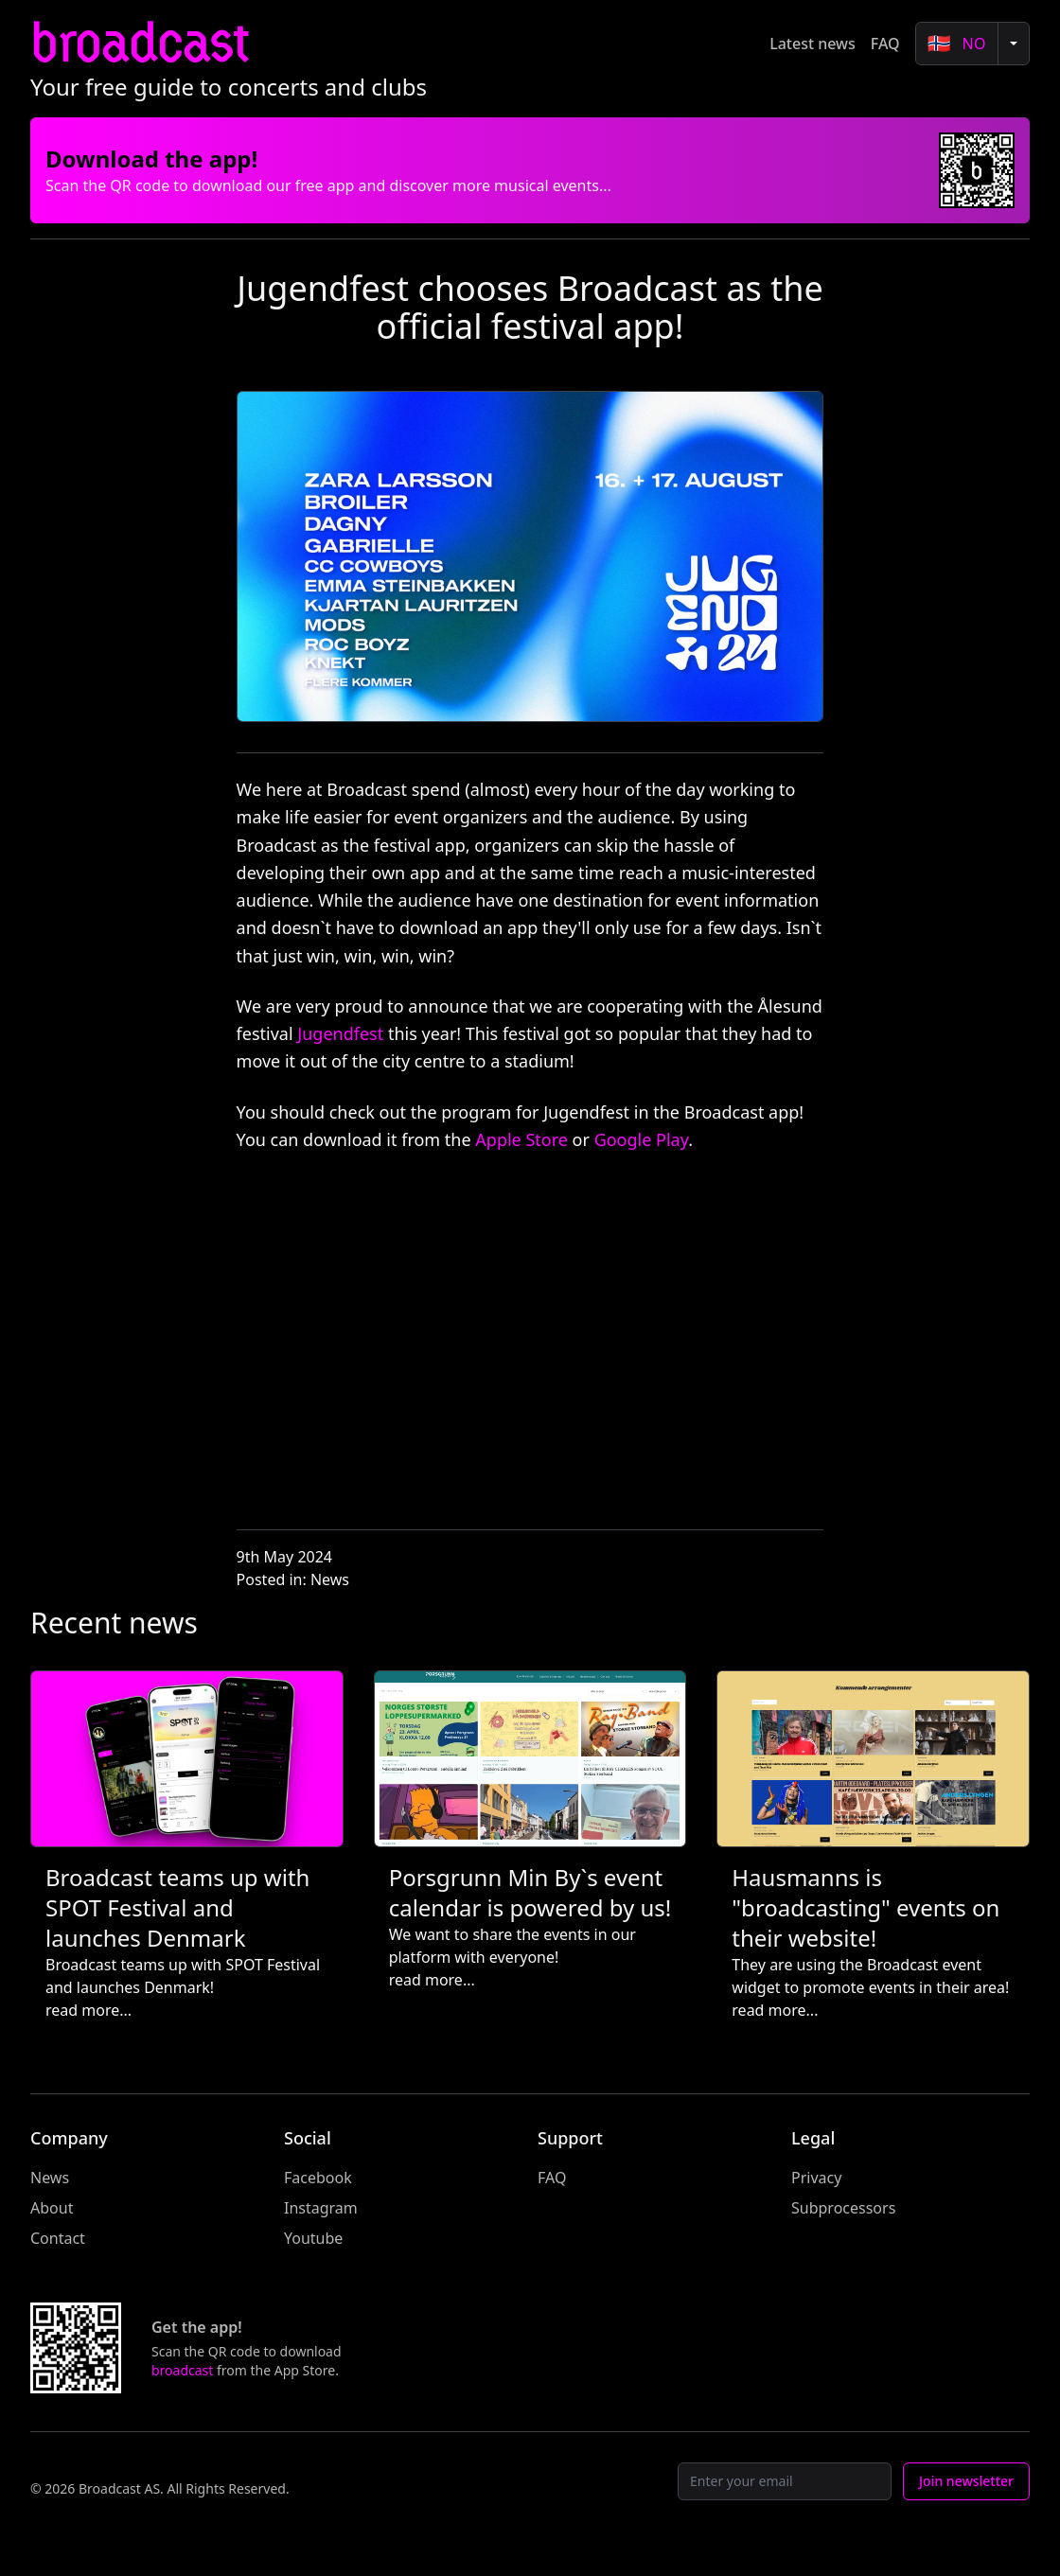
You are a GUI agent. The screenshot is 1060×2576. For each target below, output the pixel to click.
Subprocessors (843, 2207)
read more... (88, 2010)
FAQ (885, 43)
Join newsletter (966, 2481)
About (51, 2207)
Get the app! (196, 2327)
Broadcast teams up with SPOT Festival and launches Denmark (177, 1907)
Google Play (641, 1139)
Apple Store (521, 1139)
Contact (57, 2238)
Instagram (321, 2207)
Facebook (318, 2177)
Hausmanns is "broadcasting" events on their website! (865, 1907)
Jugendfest (340, 1033)
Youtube (313, 2238)
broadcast (139, 43)
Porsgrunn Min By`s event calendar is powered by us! (530, 1892)
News (329, 1579)
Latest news (812, 43)
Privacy (816, 2177)
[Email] (785, 2481)
